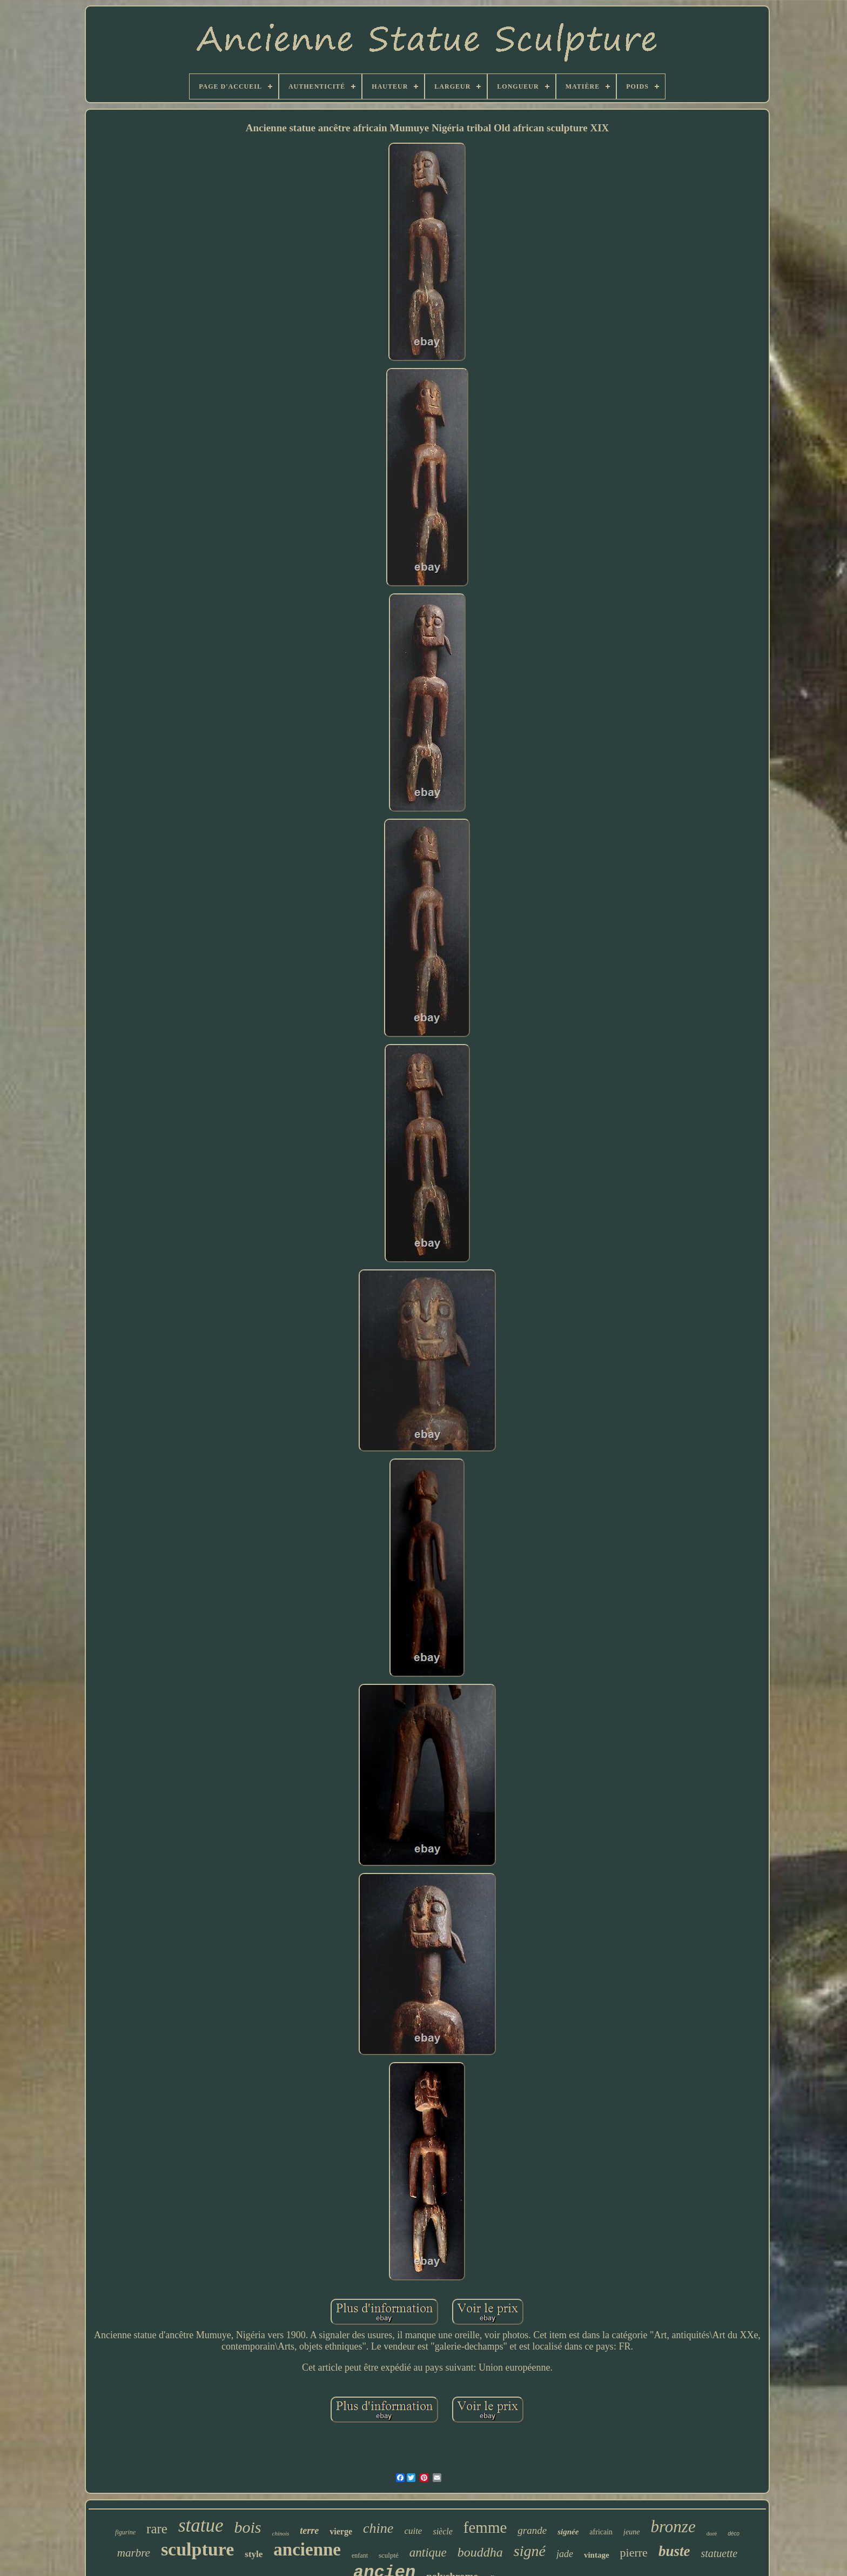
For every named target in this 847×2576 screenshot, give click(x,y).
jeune (631, 2532)
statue (201, 2525)
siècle (442, 2531)
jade (564, 2553)
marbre (133, 2552)
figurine (125, 2532)
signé (530, 2550)
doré (712, 2533)
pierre (634, 2552)
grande (532, 2530)
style (254, 2554)
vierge (341, 2531)
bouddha (480, 2552)
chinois (281, 2533)
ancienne (307, 2549)
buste (674, 2551)
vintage (596, 2555)
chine (378, 2528)
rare (156, 2528)
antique (428, 2552)
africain (601, 2532)
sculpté (389, 2555)
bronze (672, 2526)
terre (309, 2530)
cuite (413, 2531)
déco (734, 2534)
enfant (360, 2555)
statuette (719, 2553)
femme (485, 2527)
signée (568, 2531)
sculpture (197, 2549)
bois (247, 2527)
